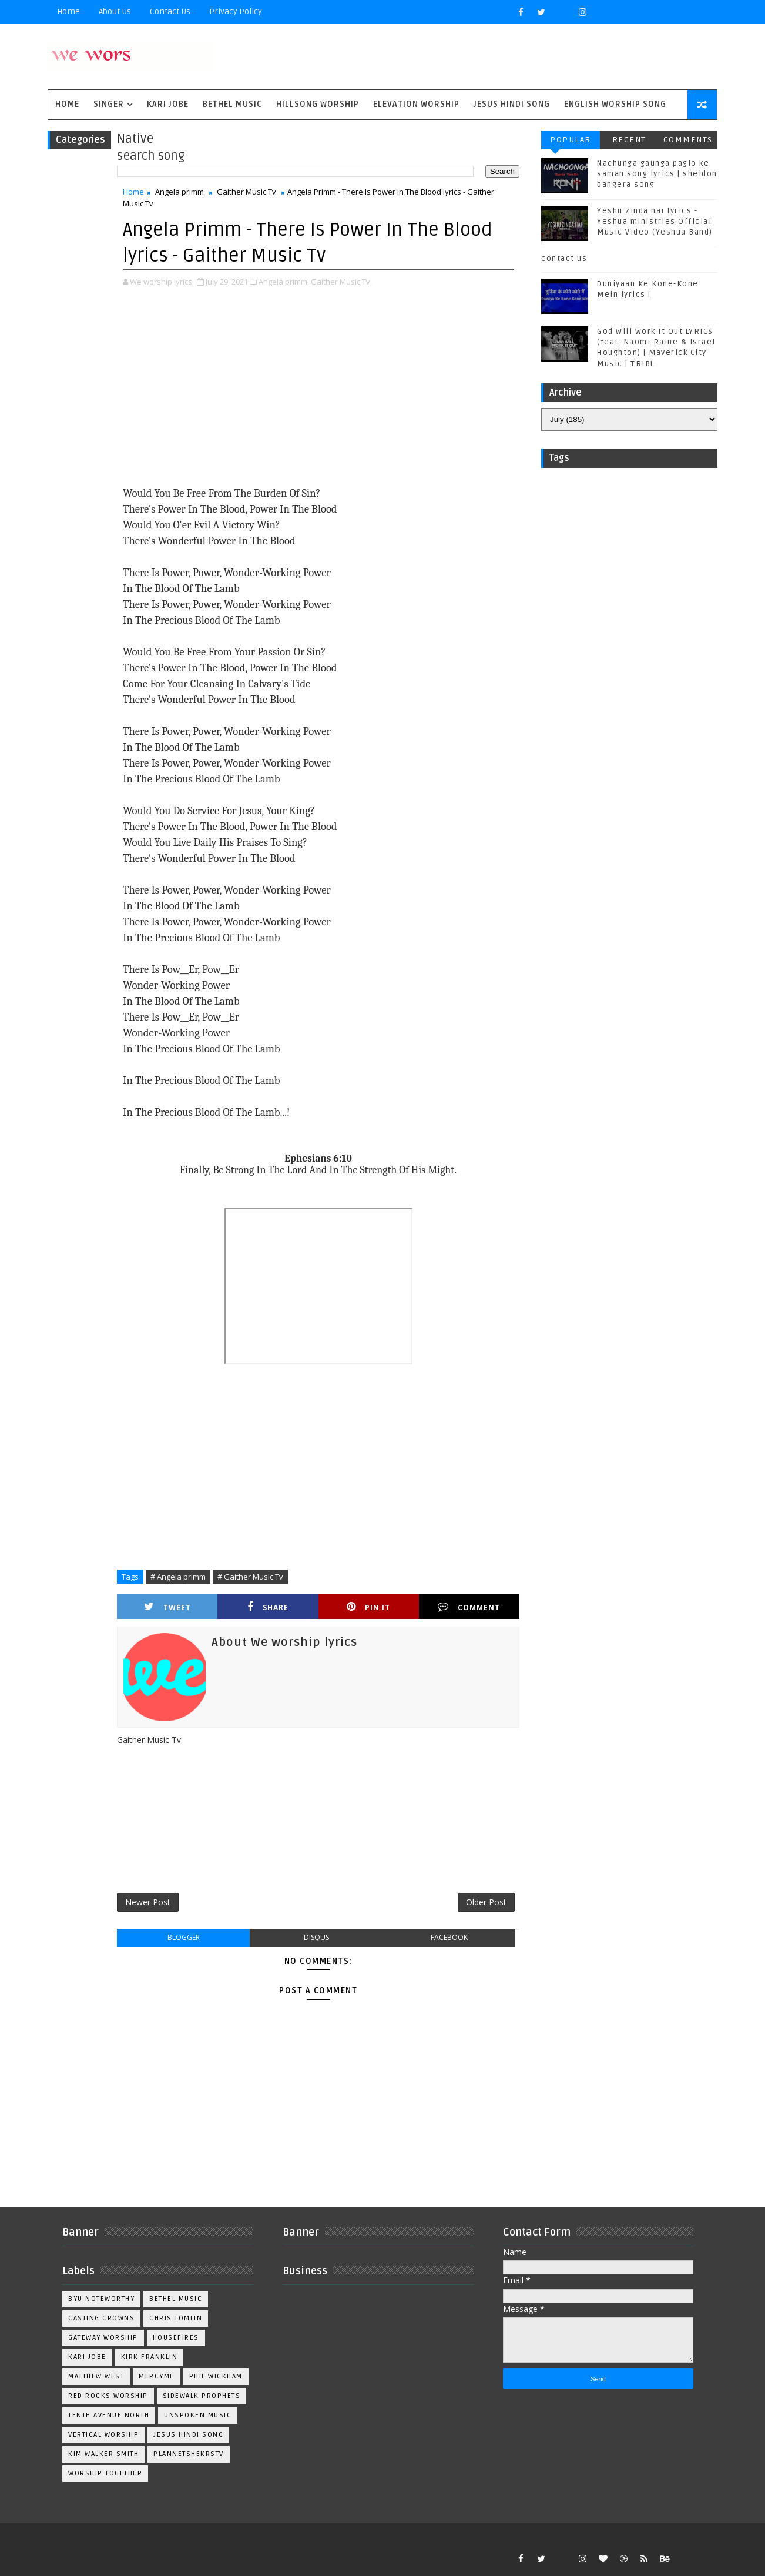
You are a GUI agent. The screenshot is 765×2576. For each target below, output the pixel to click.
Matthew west (96, 2376)
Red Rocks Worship (108, 2395)
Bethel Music (232, 104)
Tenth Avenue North (108, 2415)
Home (68, 11)
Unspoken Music (197, 2415)
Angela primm (179, 191)
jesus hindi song (188, 2434)
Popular (570, 140)
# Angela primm (178, 1576)
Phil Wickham (216, 2376)
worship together (105, 2473)
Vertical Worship (103, 2434)
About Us (115, 11)
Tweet (167, 1606)
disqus (316, 1937)
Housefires (176, 2337)
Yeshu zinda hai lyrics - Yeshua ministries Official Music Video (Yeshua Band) (655, 221)
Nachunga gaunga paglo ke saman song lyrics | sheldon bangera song (657, 174)
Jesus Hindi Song (512, 104)
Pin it (368, 1606)
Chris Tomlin (175, 2318)
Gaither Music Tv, (341, 281)
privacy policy (235, 11)
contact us (564, 258)
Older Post (486, 1902)
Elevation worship (416, 104)
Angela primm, (284, 281)
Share (267, 1606)
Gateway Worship (103, 2337)
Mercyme (157, 2376)
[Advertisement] (318, 388)
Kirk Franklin (149, 2357)
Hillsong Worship (317, 104)
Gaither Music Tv (246, 191)
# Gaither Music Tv (250, 1576)
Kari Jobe (168, 104)
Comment (469, 1606)
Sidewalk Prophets (202, 2395)
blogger (183, 1937)
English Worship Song (615, 104)
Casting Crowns (101, 2318)
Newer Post (147, 1902)
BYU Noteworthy (101, 2298)
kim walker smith (103, 2454)
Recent (629, 140)
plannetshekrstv (188, 2454)
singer (108, 104)
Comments (688, 140)
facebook (449, 1937)
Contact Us (170, 11)
